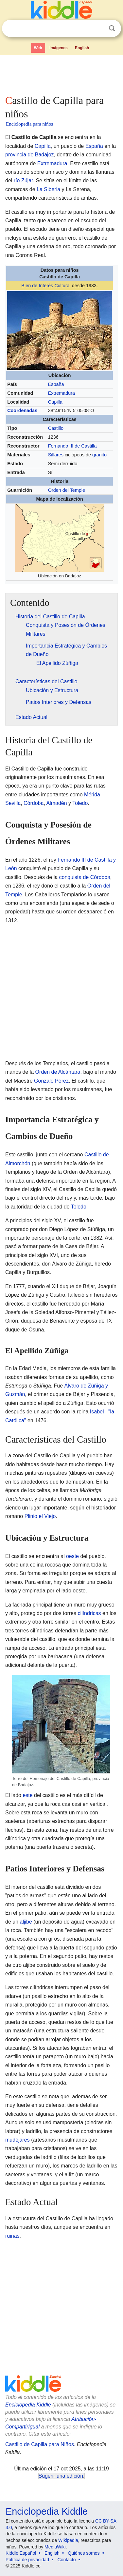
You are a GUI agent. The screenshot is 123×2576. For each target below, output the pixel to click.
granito (99, 454)
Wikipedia (68, 2540)
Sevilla (13, 803)
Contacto (67, 2559)
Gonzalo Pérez (51, 1081)
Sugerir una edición (61, 2476)
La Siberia (48, 189)
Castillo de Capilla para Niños (39, 2444)
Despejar (98, 28)
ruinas (12, 2236)
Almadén (56, 803)
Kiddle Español (21, 2553)
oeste (72, 1556)
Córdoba (34, 803)
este (27, 1795)
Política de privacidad (27, 2559)
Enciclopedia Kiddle (28, 2404)
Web (38, 48)
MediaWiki (55, 2546)
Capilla (43, 146)
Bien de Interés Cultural (45, 285)
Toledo (80, 803)
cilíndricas (89, 1613)
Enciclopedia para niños (29, 124)
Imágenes (58, 48)
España (94, 146)
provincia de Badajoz (29, 154)
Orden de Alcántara (57, 1072)
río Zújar (23, 180)
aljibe (26, 1922)
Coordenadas (22, 410)
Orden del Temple (66, 490)
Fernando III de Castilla (72, 446)
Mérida (92, 794)
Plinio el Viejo (40, 1516)
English (82, 48)
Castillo (55, 428)
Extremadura (52, 163)
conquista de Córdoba (85, 877)
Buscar (112, 28)
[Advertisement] (61, 73)
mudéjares (17, 2140)
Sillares (55, 454)
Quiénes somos (83, 2553)
